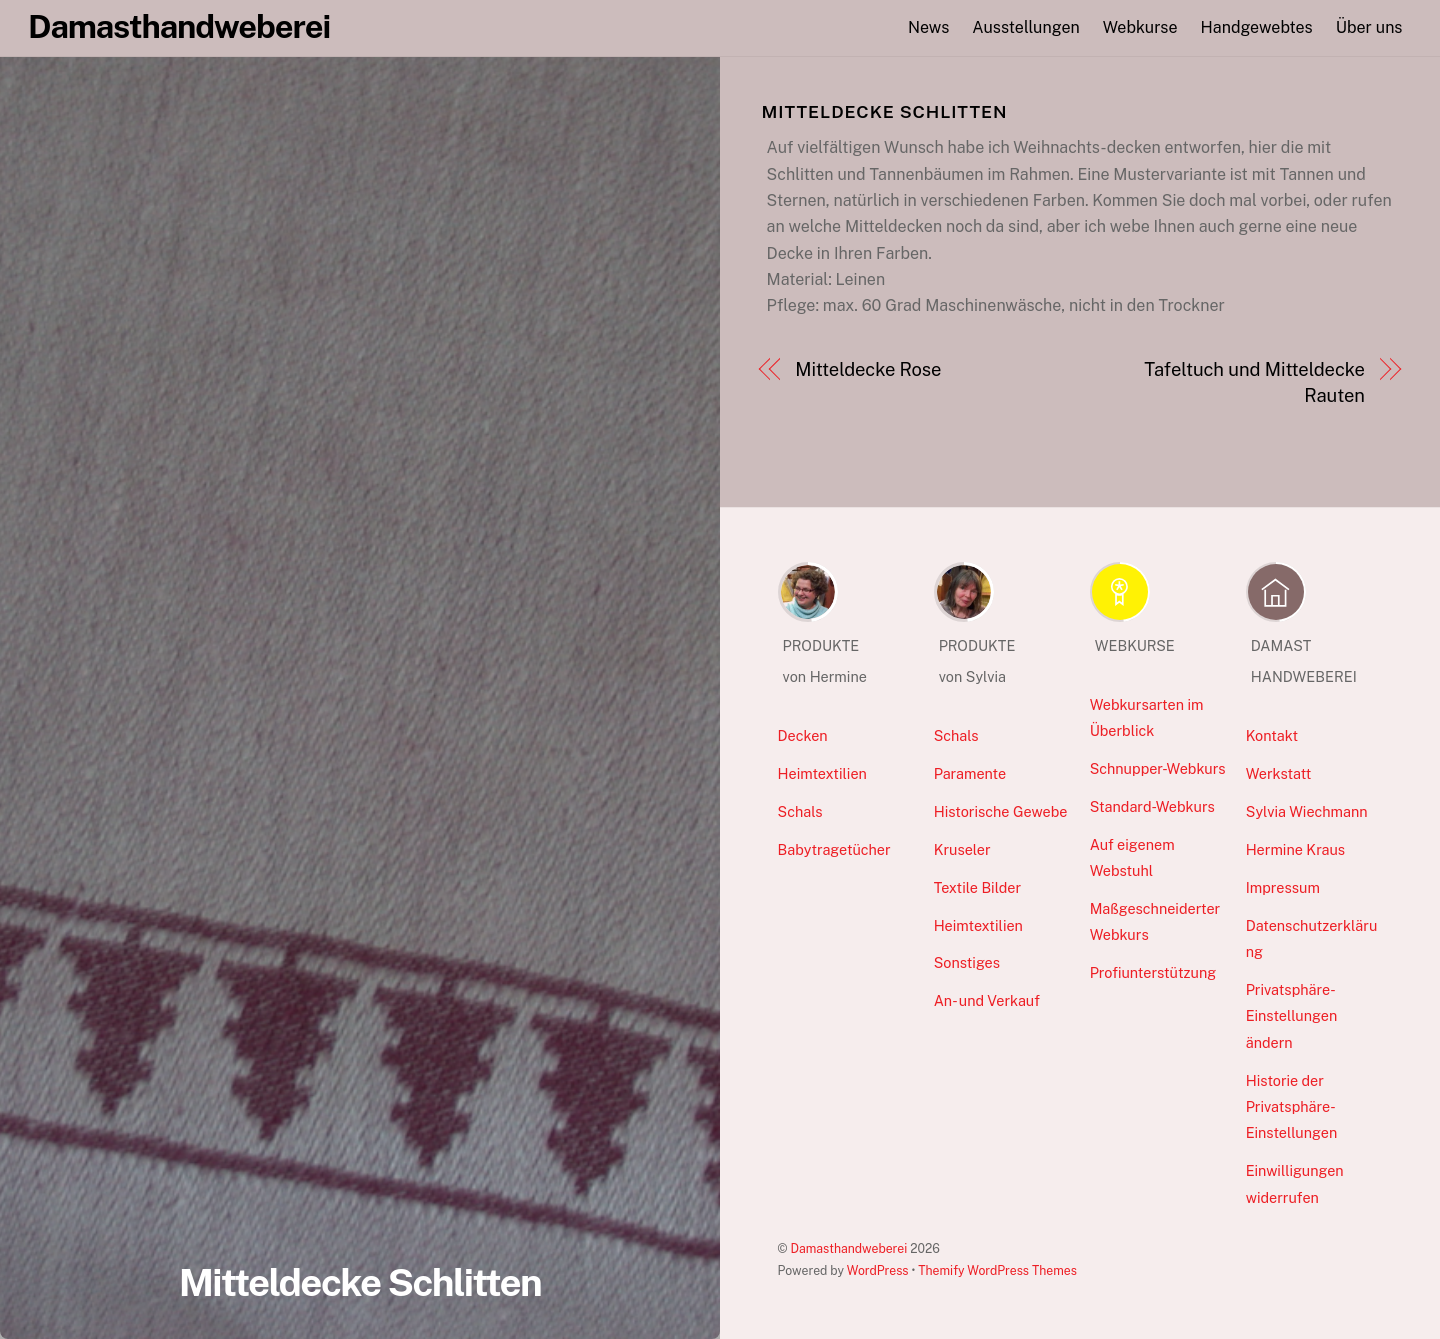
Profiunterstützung (1153, 972)
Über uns (1369, 27)
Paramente (970, 773)
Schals (800, 811)
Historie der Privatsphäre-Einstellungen (1292, 1107)
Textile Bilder (977, 887)
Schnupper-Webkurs (1158, 768)
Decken (803, 735)
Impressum (1283, 887)
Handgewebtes (1257, 27)
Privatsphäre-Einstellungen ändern (1292, 1016)
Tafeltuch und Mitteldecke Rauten (1254, 382)
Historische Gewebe (1001, 811)
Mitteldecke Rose (868, 369)
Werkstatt (1279, 773)
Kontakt (1272, 735)
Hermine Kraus (1295, 849)
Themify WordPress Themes (997, 1270)
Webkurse (1140, 27)
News (928, 27)
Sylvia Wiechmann (1307, 811)
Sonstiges (967, 962)
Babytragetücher (834, 849)
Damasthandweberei (849, 1248)
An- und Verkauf (987, 1000)
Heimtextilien (822, 773)
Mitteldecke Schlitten (360, 1282)
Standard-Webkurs (1152, 806)
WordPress (878, 1270)
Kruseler (962, 849)
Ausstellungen (1025, 27)
